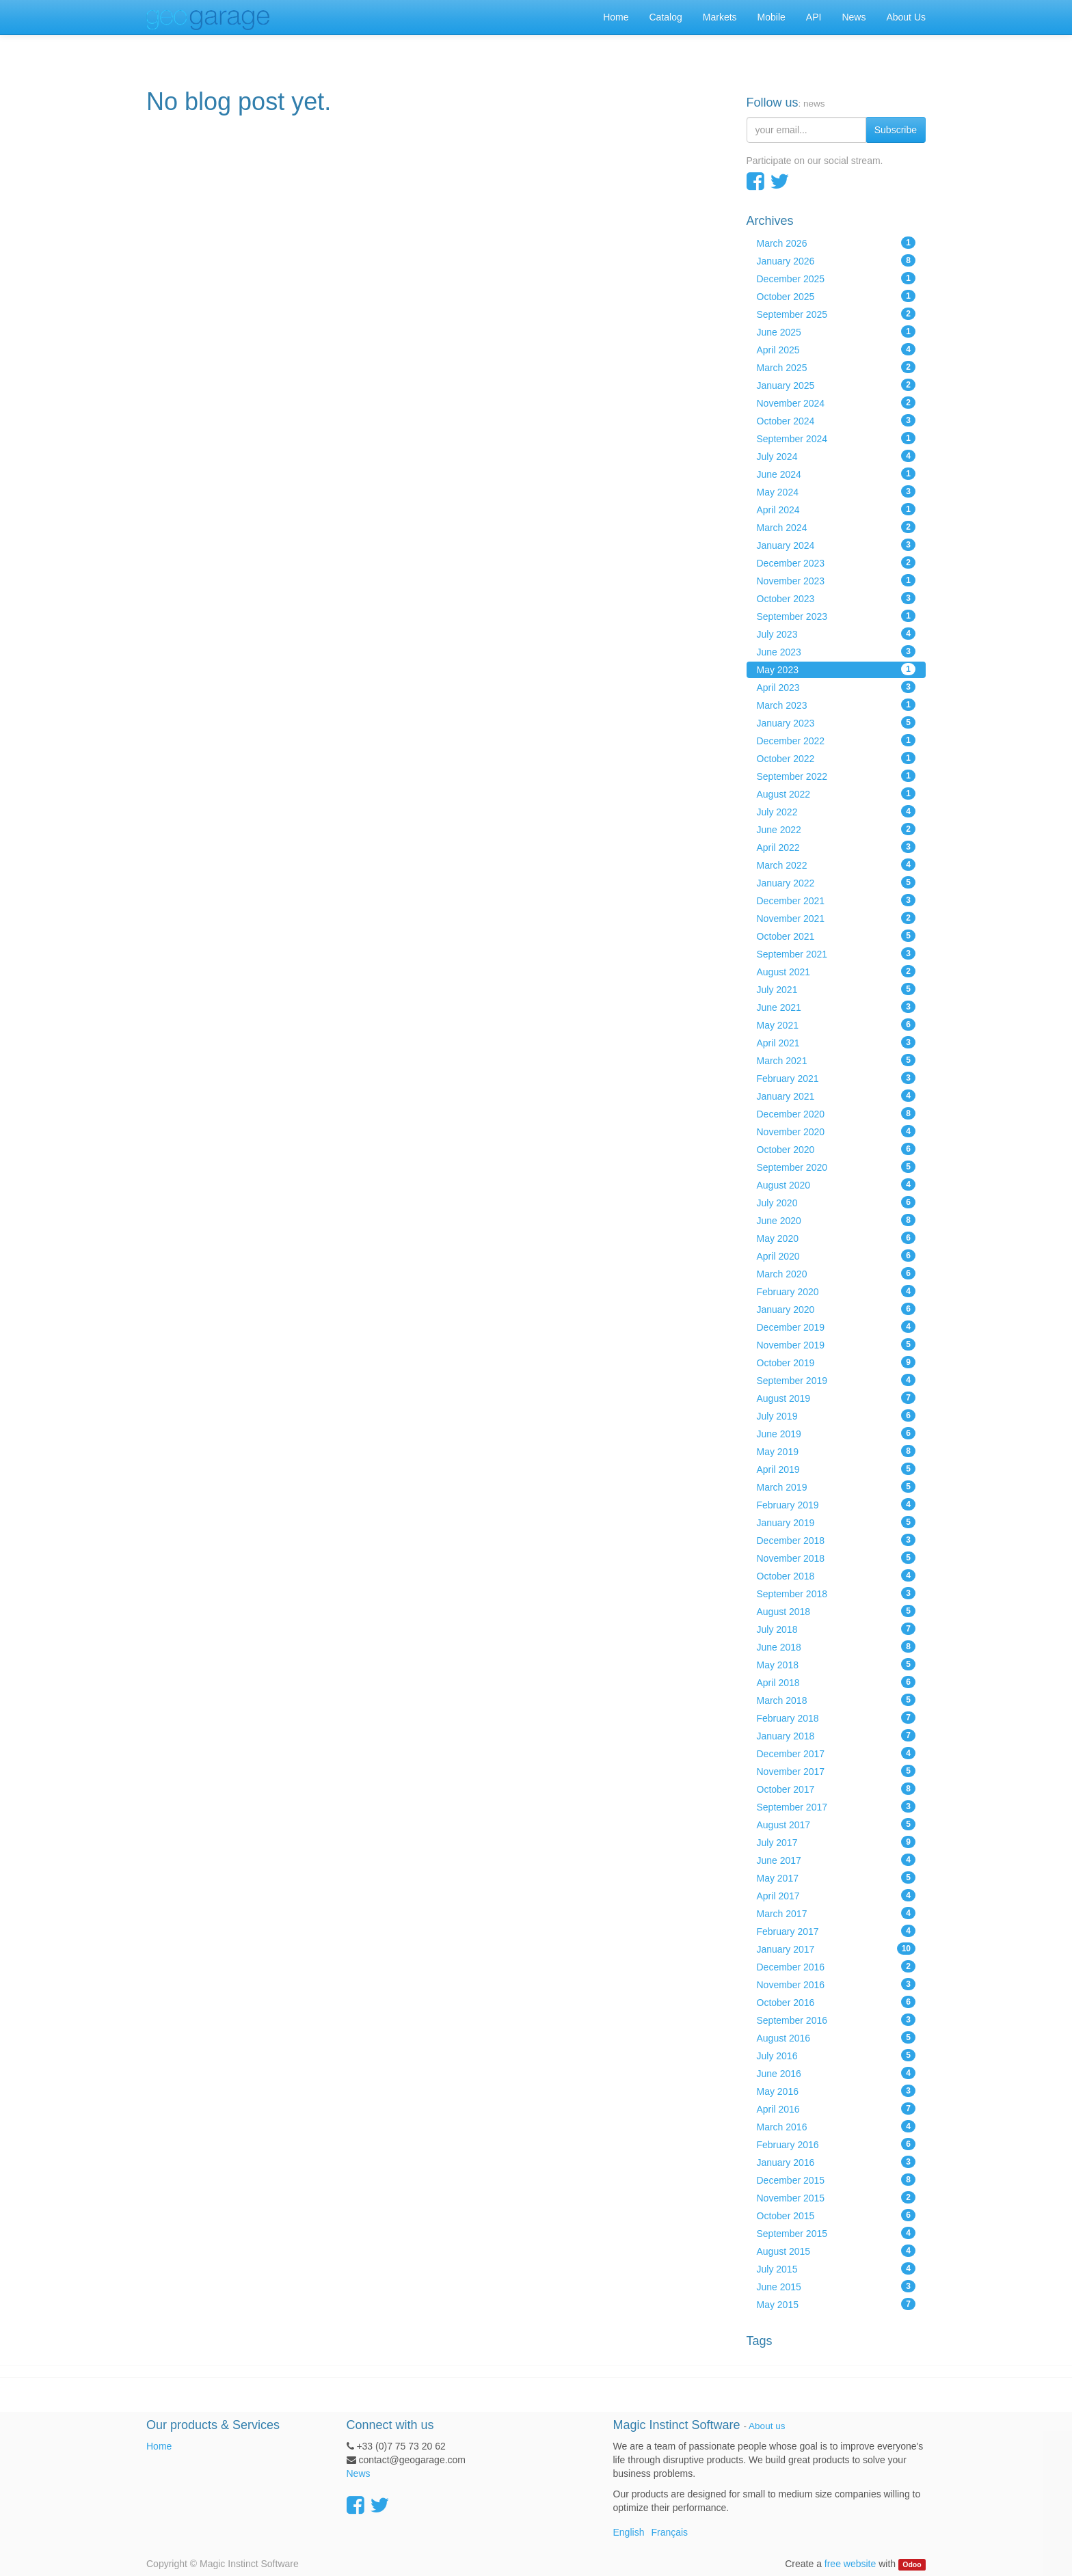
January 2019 (836, 1522)
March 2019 (836, 1486)
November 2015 (836, 2197)
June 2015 (836, 2286)
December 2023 (836, 562)
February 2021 (836, 1078)
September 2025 (836, 314)
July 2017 (836, 1842)
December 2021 (836, 900)
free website (850, 2563)
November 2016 (836, 1984)
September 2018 (836, 1593)
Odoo (911, 2564)
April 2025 (836, 349)
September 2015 (836, 2233)
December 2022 (836, 740)
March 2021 (836, 1060)
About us (767, 2426)
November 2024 (836, 402)
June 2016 (836, 2073)
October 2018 (836, 1575)
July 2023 (836, 633)
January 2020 (836, 1309)
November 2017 (836, 1771)
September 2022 (836, 776)
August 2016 (836, 2037)
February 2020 (836, 1291)
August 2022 (836, 793)
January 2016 (836, 2162)
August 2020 (836, 1184)
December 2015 (836, 2179)
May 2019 (836, 1451)
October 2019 (836, 1362)
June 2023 (836, 651)
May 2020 (836, 1238)
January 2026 (836, 260)
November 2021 (836, 918)
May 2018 (836, 1664)
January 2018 (836, 1735)
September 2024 (836, 438)
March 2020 (836, 1273)
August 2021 (836, 971)
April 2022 (836, 847)
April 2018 (836, 1682)
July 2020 (836, 1202)
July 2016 (836, 2055)
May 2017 (836, 1877)
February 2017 (836, 1931)
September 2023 (836, 616)
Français (669, 2532)
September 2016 (836, 2020)
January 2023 (836, 722)
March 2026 (836, 242)
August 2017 (836, 1824)
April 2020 (836, 1255)
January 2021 (836, 1095)
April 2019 (836, 1469)
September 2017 (836, 1806)
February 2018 (836, 1717)
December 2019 (836, 1326)
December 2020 (836, 1113)
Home (159, 2446)
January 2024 (836, 545)
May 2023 (836, 669)
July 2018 (836, 1629)
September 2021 (836, 953)
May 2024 (836, 491)
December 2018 (836, 1540)
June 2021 (836, 1007)
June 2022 (836, 829)
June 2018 (836, 1646)
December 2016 (836, 1966)
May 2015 (836, 2304)
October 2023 (836, 598)
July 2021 (836, 989)
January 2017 (836, 1948)
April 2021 (836, 1042)
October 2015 (836, 2215)
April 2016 (836, 2108)
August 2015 (836, 2251)
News (359, 2473)
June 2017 (836, 1860)
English (629, 2532)
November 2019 (836, 1344)
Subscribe (895, 129)
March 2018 (836, 1700)
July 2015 (836, 2268)
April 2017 (836, 1895)
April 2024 (836, 509)
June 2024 (836, 473)
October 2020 (836, 1149)
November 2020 (836, 1131)
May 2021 (836, 1024)
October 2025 (836, 296)
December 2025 (836, 278)
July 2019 (836, 1415)
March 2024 (836, 527)
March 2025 (836, 367)
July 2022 (836, 811)
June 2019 (836, 1433)
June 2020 (836, 1220)
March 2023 (836, 705)
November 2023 (836, 580)
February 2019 (836, 1504)
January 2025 (836, 385)
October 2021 (836, 936)
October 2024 (836, 420)
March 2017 (836, 1913)
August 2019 (836, 1398)
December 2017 (836, 1753)
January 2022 (836, 882)
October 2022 (836, 758)
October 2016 (836, 2002)
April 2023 (836, 687)
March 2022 (836, 864)
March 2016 (836, 2126)
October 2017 (836, 1788)
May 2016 (836, 2091)
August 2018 (836, 1611)
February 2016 (836, 2144)
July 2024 (836, 456)
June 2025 (836, 331)
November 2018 (836, 1557)
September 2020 (836, 1167)
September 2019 (836, 1380)
